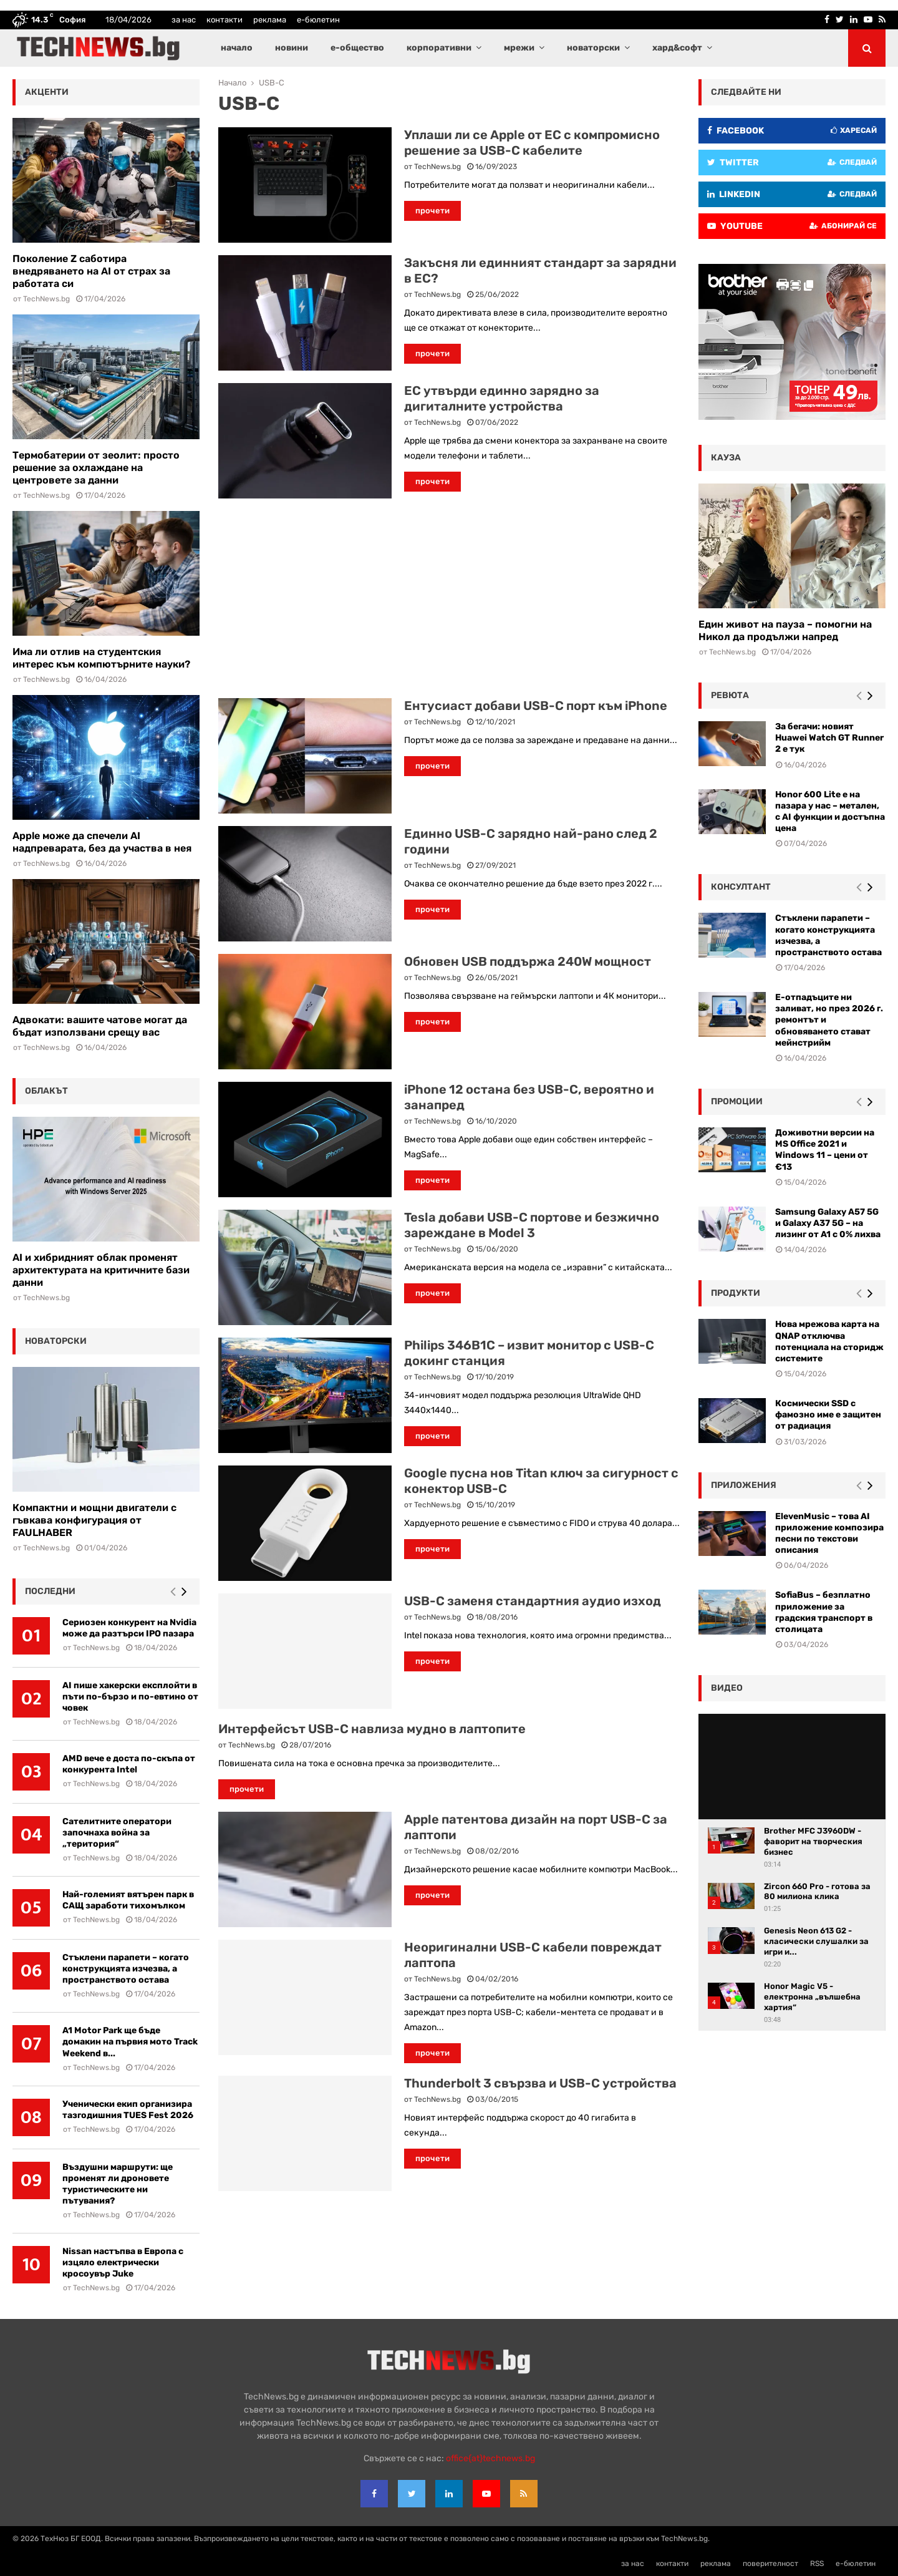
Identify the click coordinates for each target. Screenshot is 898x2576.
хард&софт (677, 47)
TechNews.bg (437, 166)
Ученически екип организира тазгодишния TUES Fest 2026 (127, 2110)
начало (237, 47)
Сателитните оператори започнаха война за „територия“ (116, 1832)
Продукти (735, 1293)
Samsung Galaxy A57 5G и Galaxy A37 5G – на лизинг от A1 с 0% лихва (828, 1223)
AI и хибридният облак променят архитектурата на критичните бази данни (101, 1270)
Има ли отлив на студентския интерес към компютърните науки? (101, 658)
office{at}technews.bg (490, 2458)
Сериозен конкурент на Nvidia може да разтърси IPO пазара (129, 1628)
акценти (47, 92)
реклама (269, 19)
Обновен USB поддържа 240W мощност (527, 961)
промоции (737, 1101)
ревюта (730, 695)
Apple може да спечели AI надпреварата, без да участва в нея (101, 842)
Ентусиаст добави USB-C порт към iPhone (535, 705)
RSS (817, 2563)
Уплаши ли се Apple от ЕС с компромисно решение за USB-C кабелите (532, 142)
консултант (741, 887)
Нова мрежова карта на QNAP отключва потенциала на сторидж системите (829, 1341)
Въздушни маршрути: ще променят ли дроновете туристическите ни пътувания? (117, 2184)
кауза (726, 457)
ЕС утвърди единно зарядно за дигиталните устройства (501, 398)
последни (50, 1591)
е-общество (357, 47)
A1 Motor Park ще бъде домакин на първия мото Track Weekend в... (130, 2041)
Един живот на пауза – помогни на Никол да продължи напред (785, 630)
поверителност (770, 2563)
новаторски (593, 47)
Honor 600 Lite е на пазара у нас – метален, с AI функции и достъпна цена (830, 811)
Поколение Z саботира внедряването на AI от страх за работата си (91, 271)
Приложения (743, 1485)
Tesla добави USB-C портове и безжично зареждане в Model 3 (531, 1225)
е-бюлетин (318, 19)
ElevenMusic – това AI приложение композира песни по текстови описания (829, 1533)
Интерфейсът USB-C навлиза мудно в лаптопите (372, 1728)
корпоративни (439, 47)
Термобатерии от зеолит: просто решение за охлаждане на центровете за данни (96, 467)
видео (727, 1688)
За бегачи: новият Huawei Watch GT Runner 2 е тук (829, 737)
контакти (224, 19)
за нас (183, 19)
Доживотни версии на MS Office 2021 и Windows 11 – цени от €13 (824, 1149)
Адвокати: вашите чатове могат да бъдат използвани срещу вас (99, 1026)
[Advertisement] (449, 598)
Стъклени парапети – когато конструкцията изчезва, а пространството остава (125, 1968)
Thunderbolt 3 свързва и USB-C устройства (540, 2083)
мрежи (519, 47)
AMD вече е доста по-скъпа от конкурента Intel (128, 1764)
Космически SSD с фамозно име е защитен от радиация (828, 1414)
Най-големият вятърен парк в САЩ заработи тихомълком (128, 1900)
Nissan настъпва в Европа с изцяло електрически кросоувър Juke (122, 2262)
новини (291, 47)
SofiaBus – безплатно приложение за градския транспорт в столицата (823, 1612)
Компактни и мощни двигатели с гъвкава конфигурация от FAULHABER (94, 1520)
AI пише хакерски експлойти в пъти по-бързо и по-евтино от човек (130, 1696)
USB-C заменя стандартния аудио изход (532, 1600)
